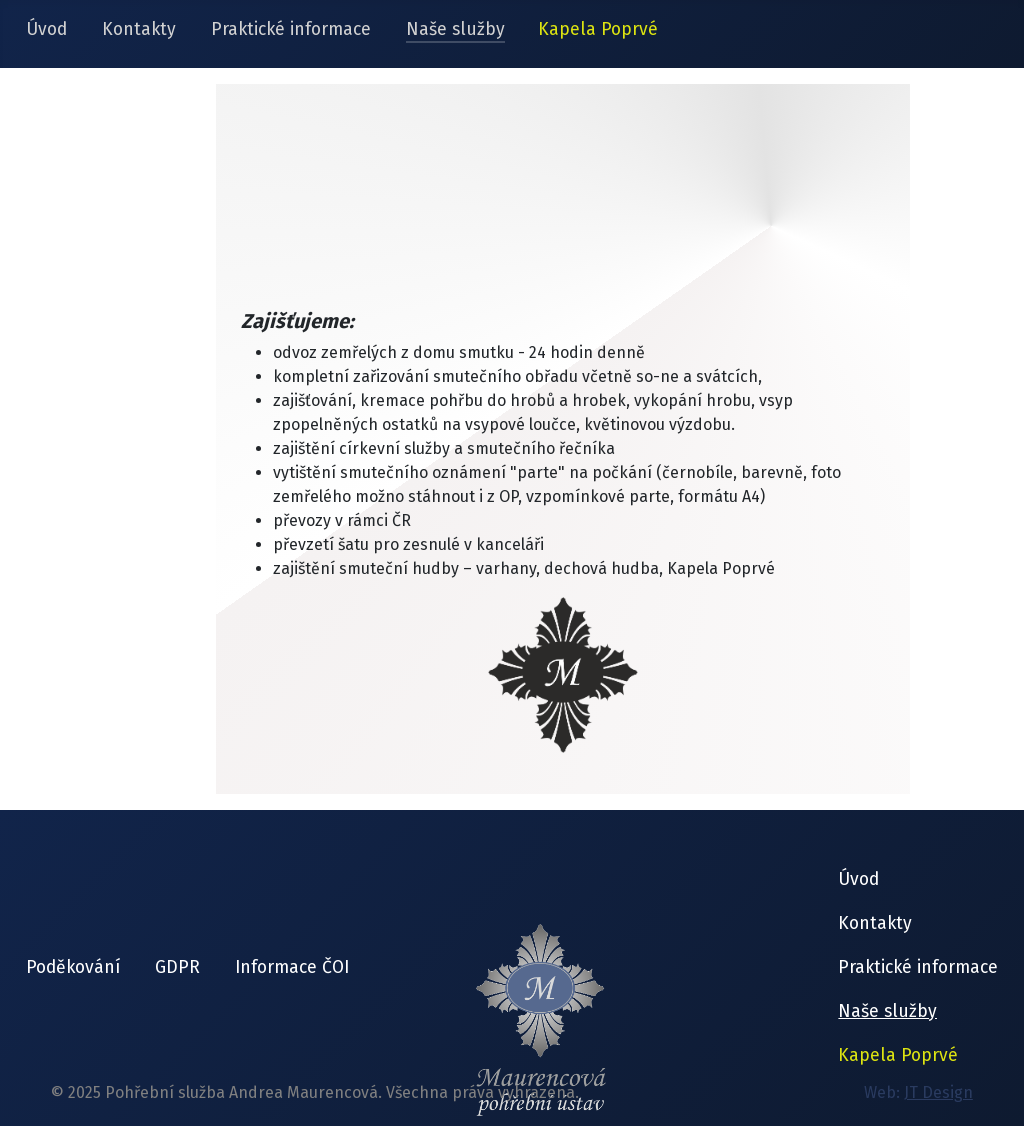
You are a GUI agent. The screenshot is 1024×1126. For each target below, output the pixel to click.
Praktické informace (291, 29)
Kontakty (139, 29)
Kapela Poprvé (598, 29)
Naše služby (455, 29)
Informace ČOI (292, 967)
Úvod (46, 29)
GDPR (177, 967)
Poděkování (73, 967)
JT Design (938, 1092)
